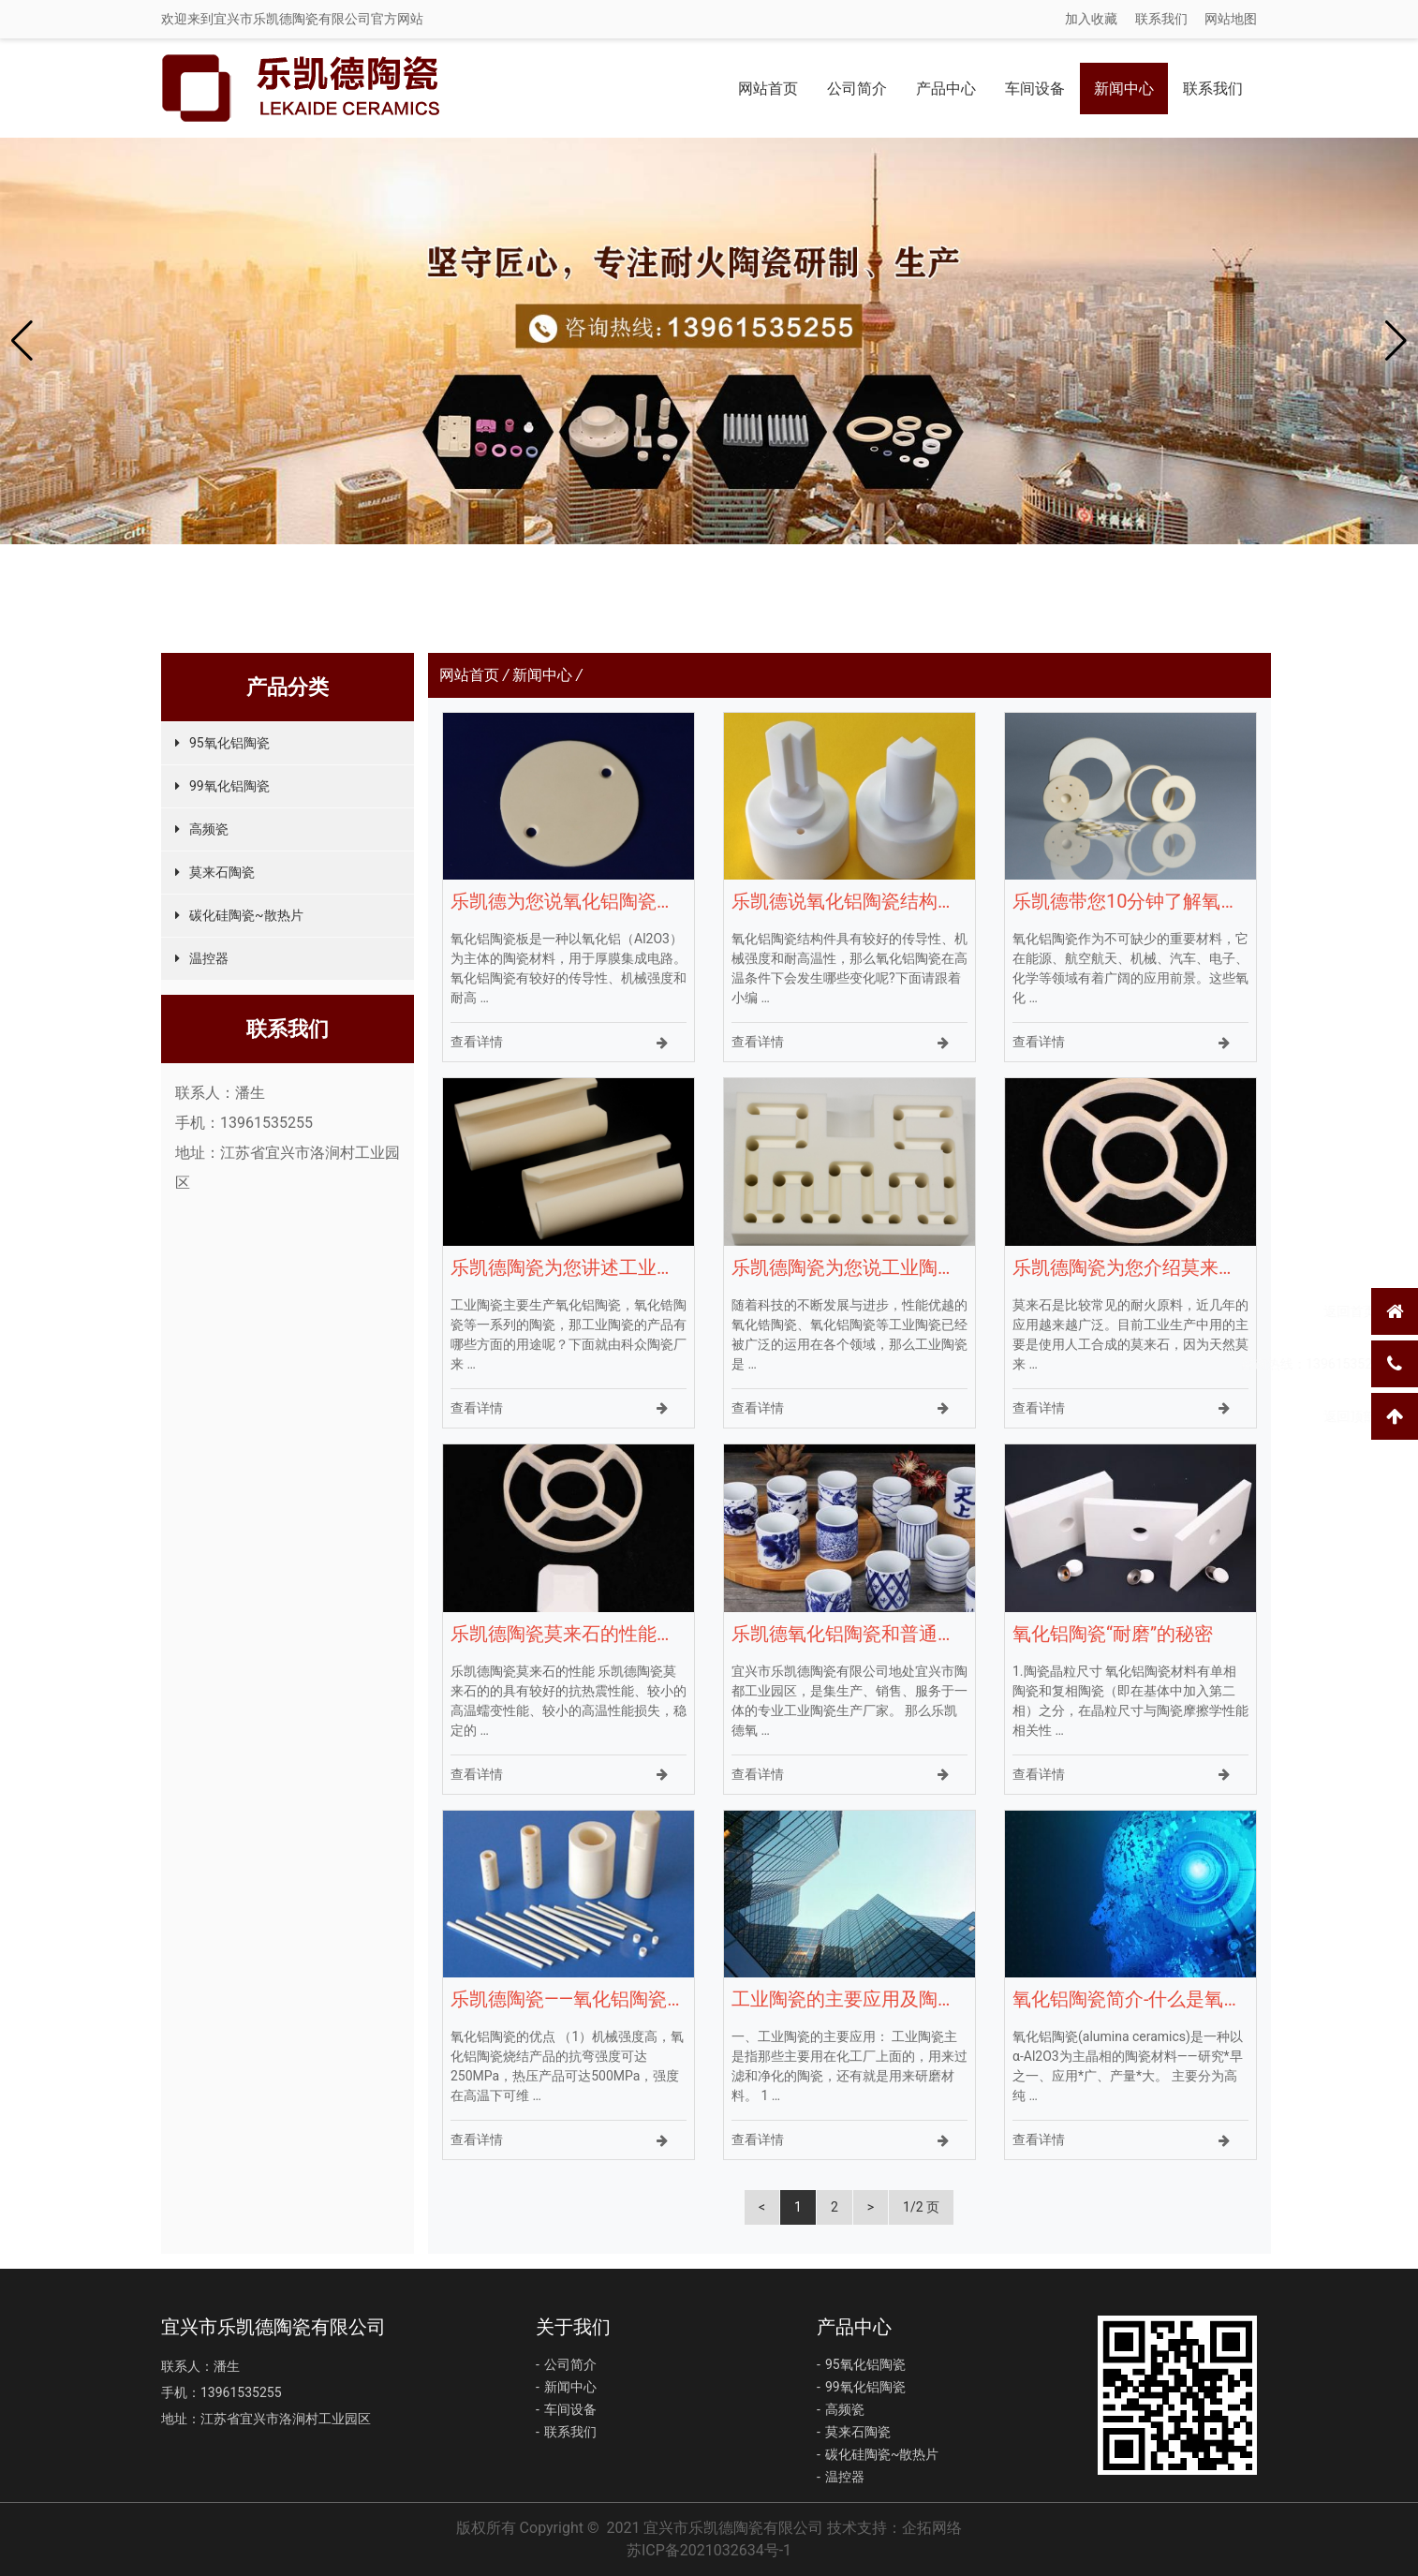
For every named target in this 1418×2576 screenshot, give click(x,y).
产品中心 (946, 88)
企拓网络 (932, 2528)
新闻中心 (1124, 88)
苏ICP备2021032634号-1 (709, 2550)
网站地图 (1230, 18)
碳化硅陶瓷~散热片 (246, 915)
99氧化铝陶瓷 (229, 785)
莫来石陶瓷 (222, 872)
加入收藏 (1091, 18)
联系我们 (1161, 18)
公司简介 (857, 88)
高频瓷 (209, 829)
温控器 (209, 958)
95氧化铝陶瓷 (229, 742)
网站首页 (768, 88)
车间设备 (1035, 88)
